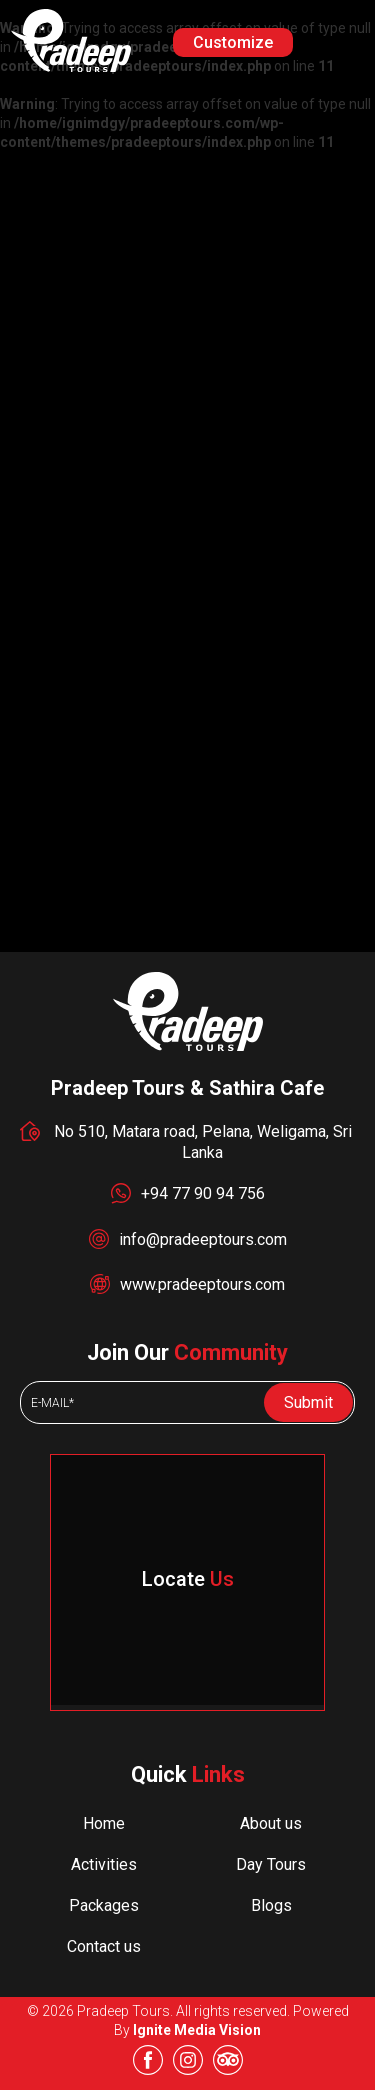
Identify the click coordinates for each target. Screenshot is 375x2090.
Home (104, 1823)
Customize (233, 42)
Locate (188, 1579)
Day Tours (271, 1864)
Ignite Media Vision (197, 2030)
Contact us (104, 1946)
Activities (104, 1864)
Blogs (271, 1905)
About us (271, 1823)
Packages (104, 1905)
